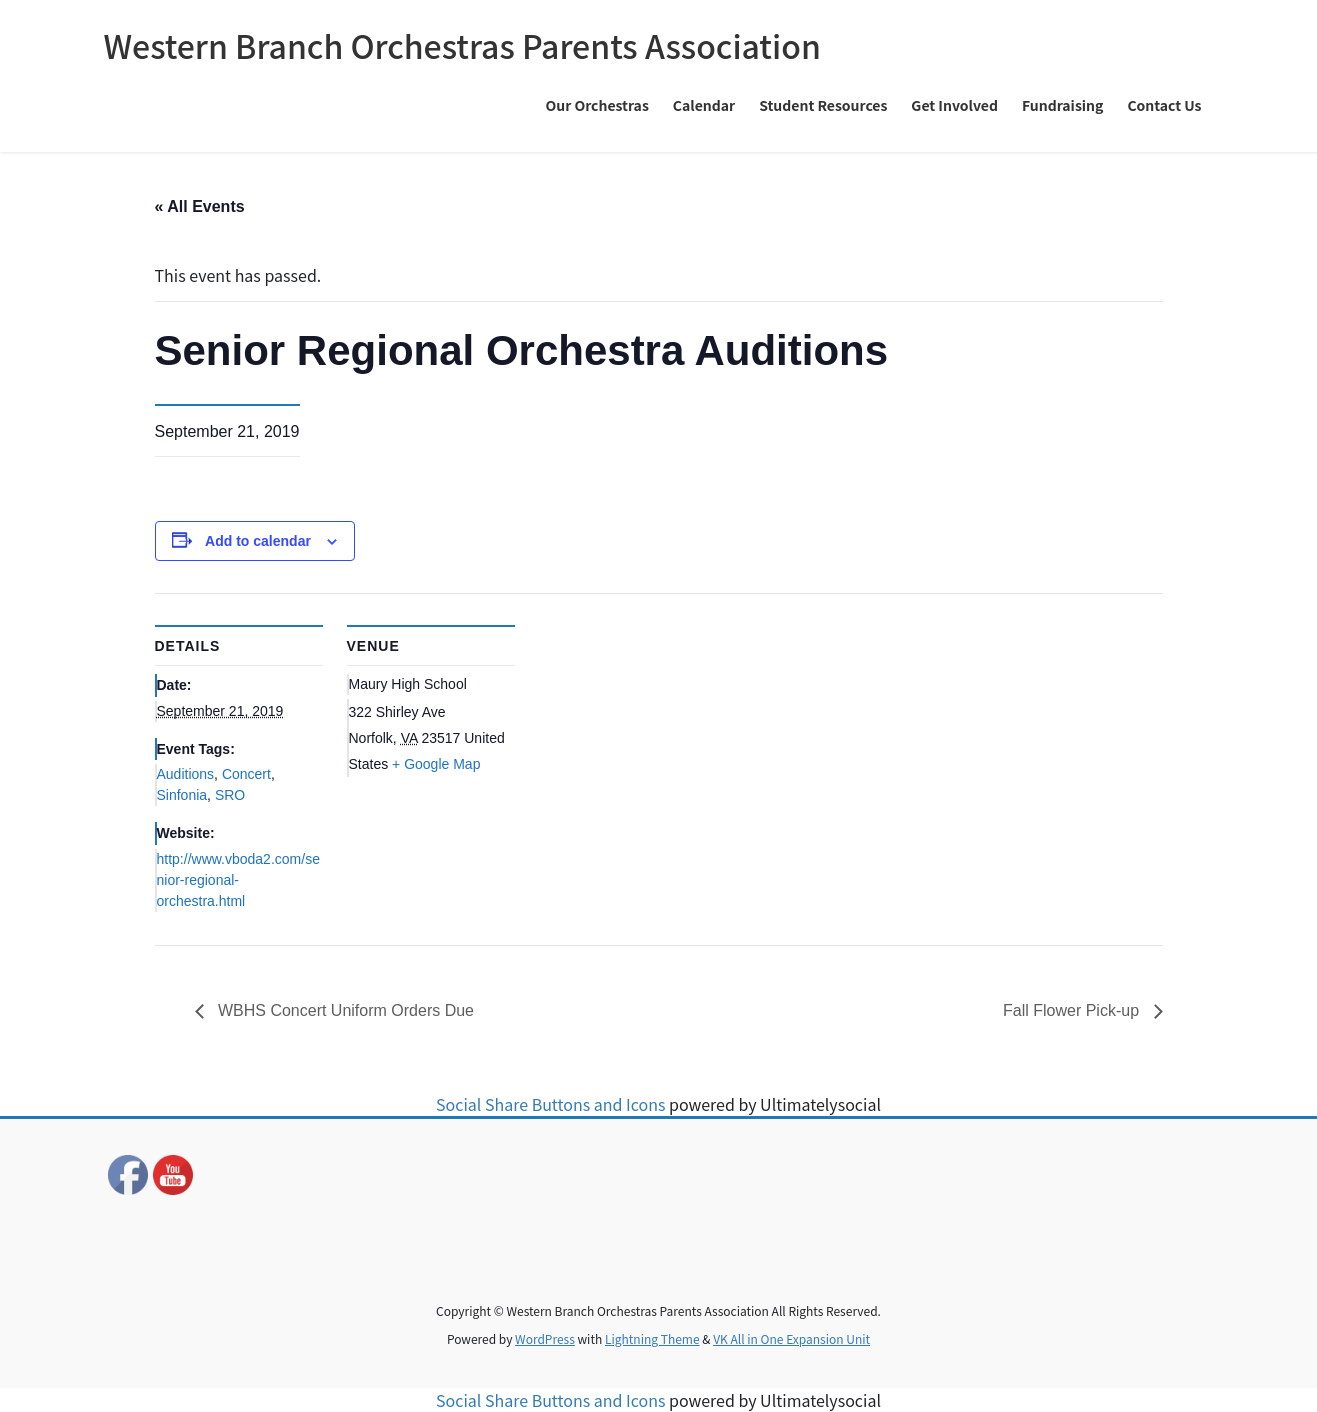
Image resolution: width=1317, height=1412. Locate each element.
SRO (230, 795)
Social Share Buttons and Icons (550, 1104)
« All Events (200, 206)
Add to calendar (258, 541)
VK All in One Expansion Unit (791, 1338)
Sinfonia (182, 795)
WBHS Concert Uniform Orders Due (344, 1010)
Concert (246, 774)
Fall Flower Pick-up (1073, 1010)
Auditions (186, 774)
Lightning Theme (652, 1338)
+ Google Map (436, 764)
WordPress (545, 1338)
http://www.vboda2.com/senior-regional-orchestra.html (238, 880)
